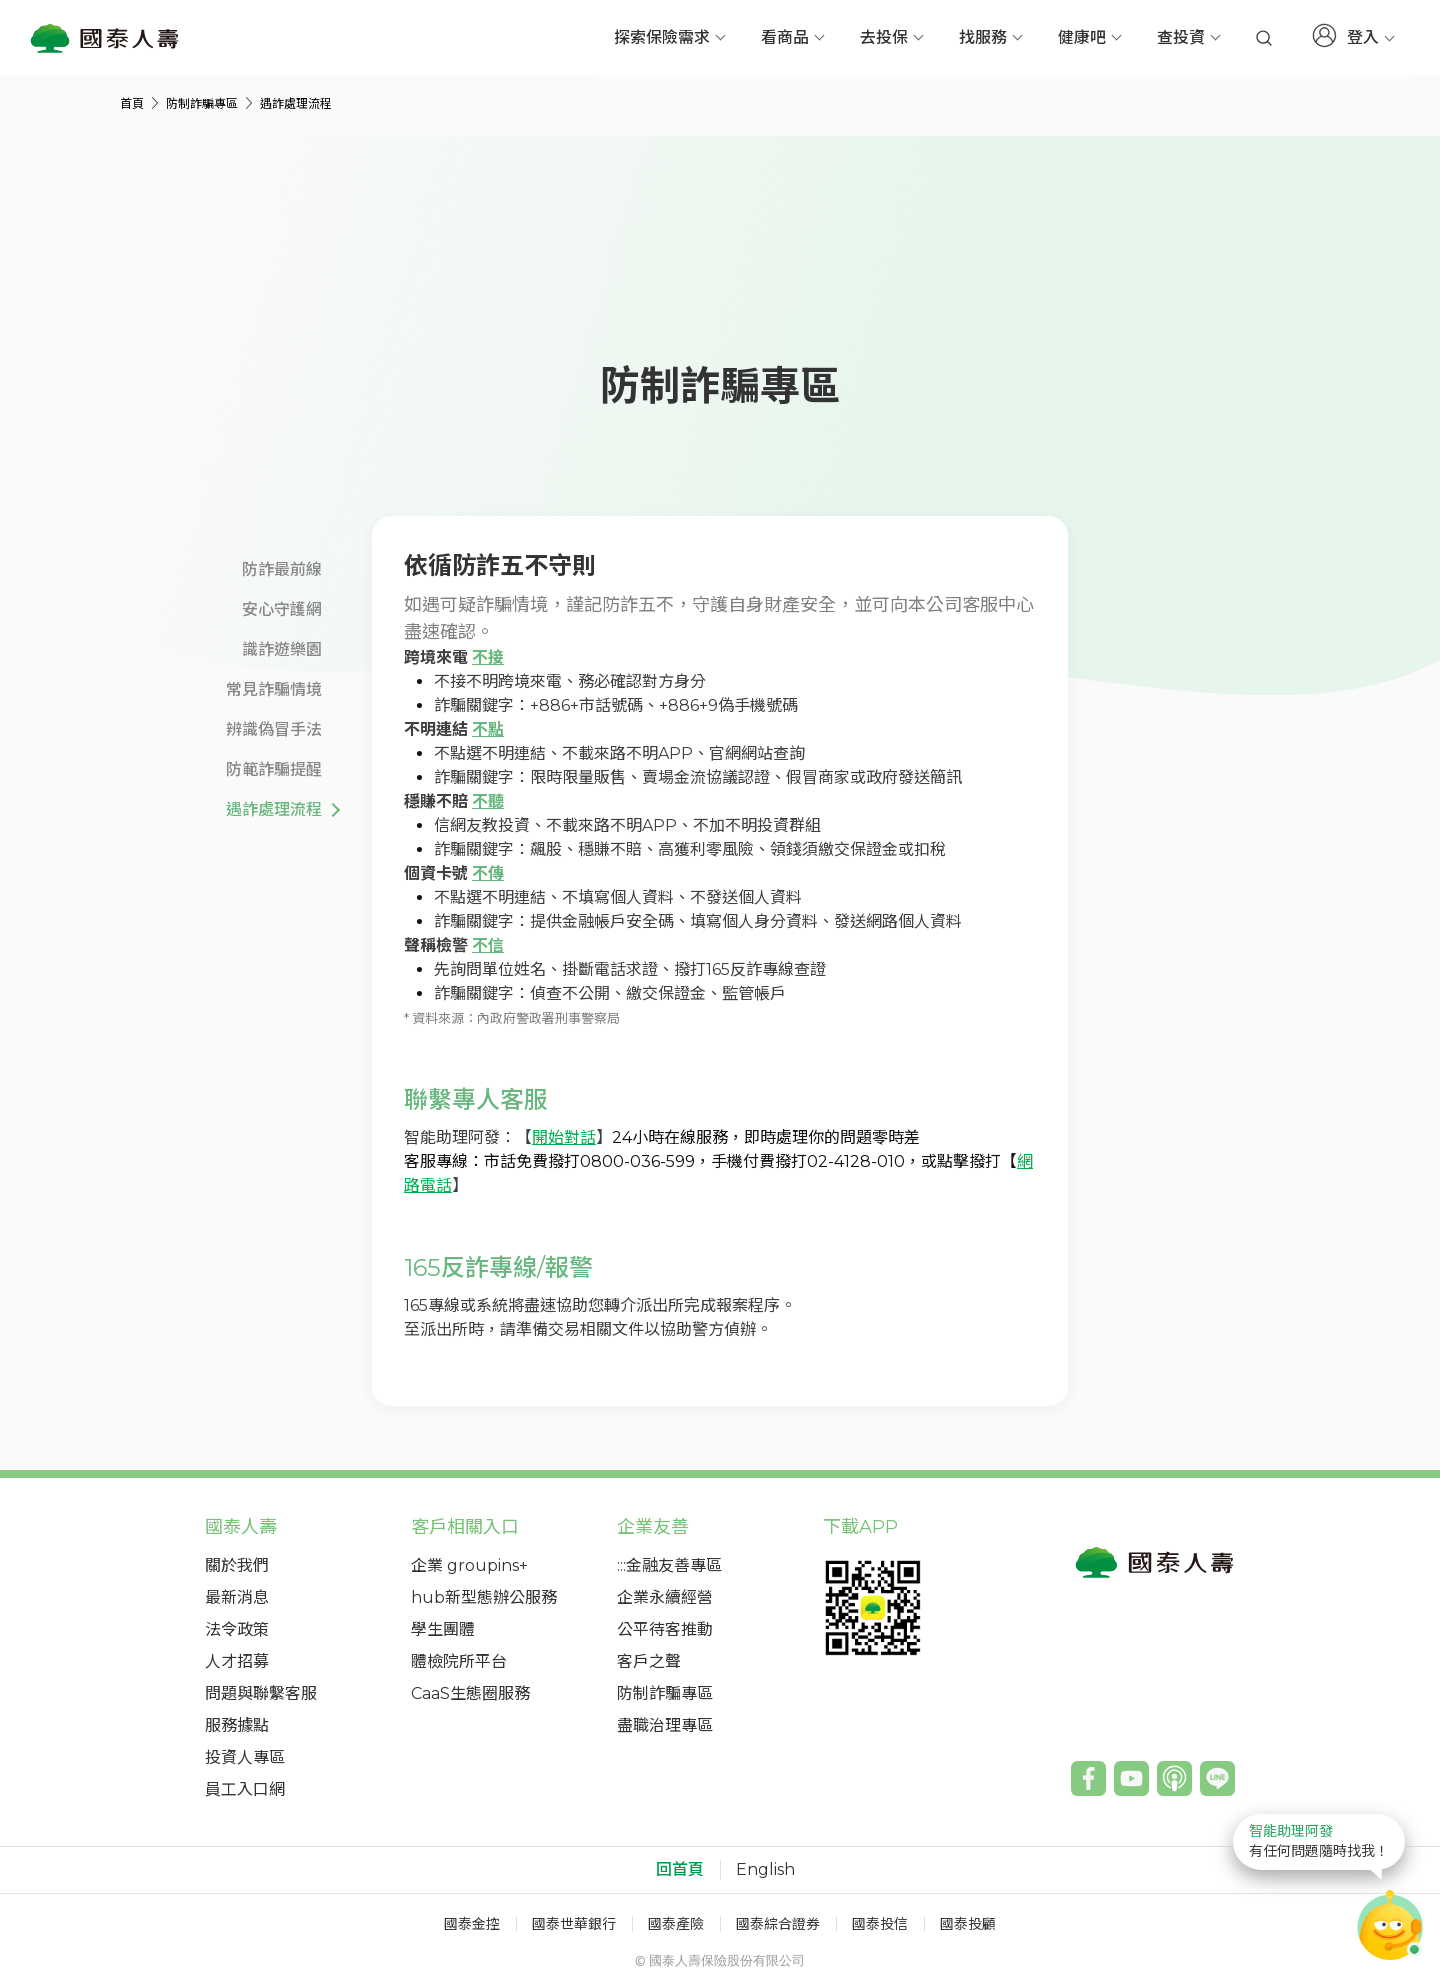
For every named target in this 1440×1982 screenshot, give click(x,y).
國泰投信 (880, 1924)
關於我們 (237, 1565)
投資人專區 (245, 1757)
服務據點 (237, 1725)
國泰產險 (676, 1924)
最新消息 (237, 1597)
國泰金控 (472, 1924)
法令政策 (237, 1629)
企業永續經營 (665, 1597)
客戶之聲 (649, 1661)
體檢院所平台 (459, 1661)
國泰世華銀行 (574, 1924)
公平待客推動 (665, 1629)
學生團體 (443, 1629)
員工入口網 (245, 1789)
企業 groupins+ (469, 1565)
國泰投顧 (968, 1924)
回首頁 (680, 1870)
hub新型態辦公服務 (484, 1597)
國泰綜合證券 (778, 1924)
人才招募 (237, 1661)
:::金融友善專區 (669, 1565)
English (765, 1870)
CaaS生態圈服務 (470, 1693)
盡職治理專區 (665, 1725)
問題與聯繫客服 (261, 1693)
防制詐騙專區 (665, 1693)
